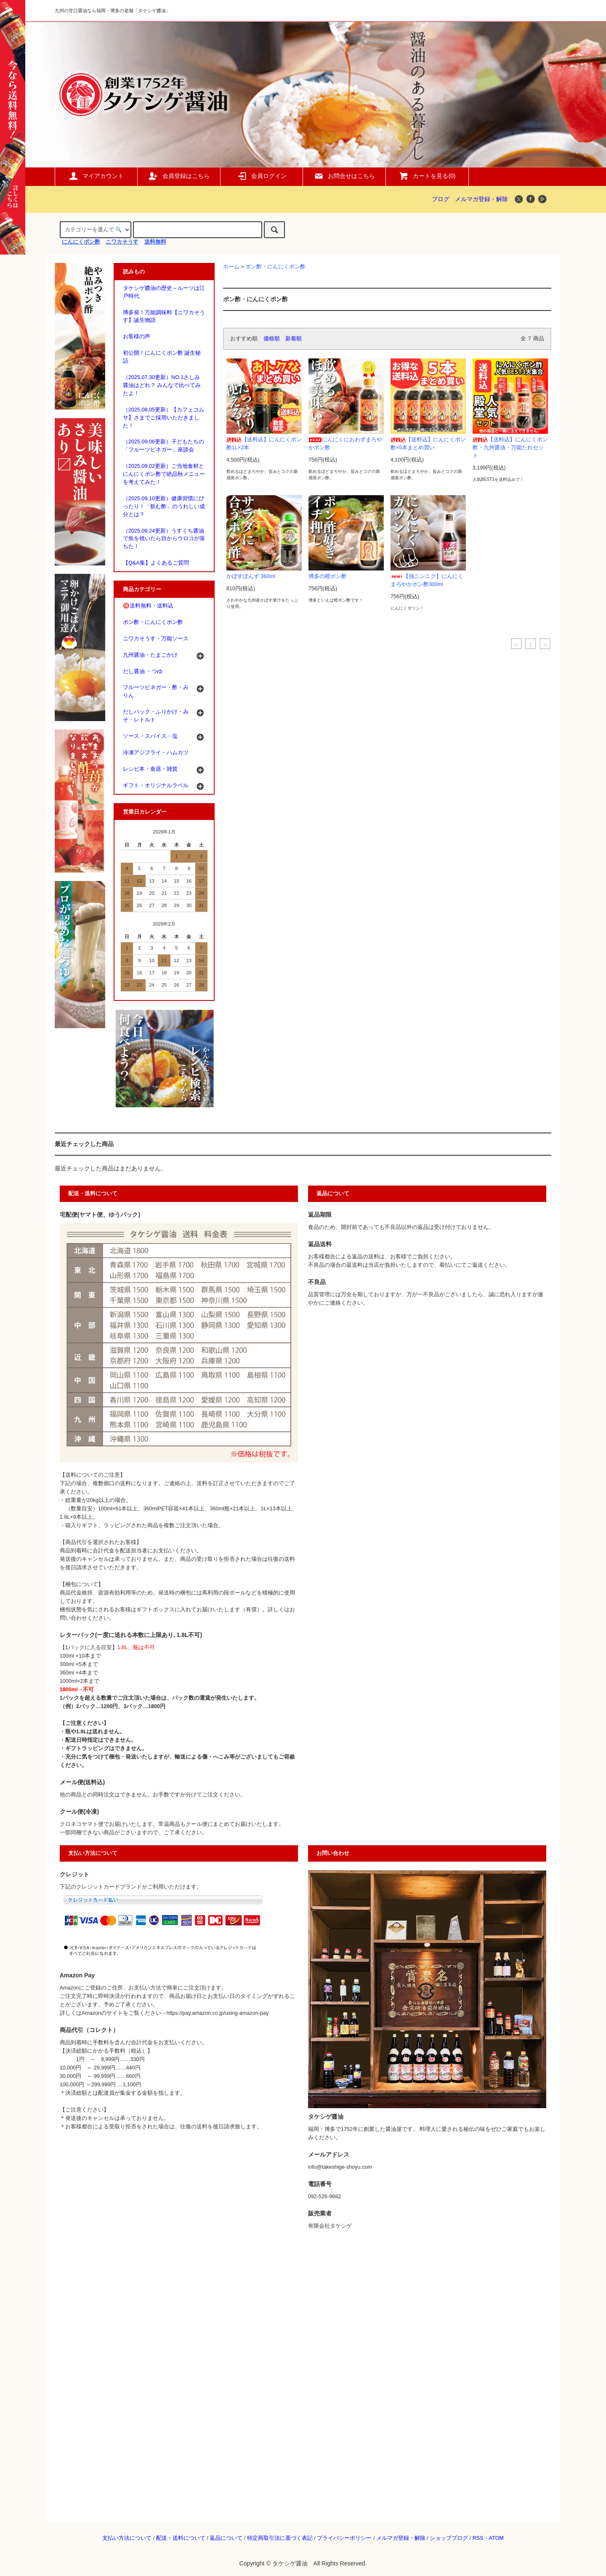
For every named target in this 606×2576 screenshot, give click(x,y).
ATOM (496, 2538)
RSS (478, 2538)
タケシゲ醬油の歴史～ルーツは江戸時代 (164, 292)
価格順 (271, 339)
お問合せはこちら (344, 176)
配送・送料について (180, 2538)
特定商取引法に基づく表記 (280, 2538)
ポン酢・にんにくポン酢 (275, 267)
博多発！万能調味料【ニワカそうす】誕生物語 (164, 317)
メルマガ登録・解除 (481, 199)
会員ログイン (262, 176)
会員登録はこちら (179, 176)
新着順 (293, 339)
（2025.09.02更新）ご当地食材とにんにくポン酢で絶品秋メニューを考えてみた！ (164, 474)
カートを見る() (427, 176)
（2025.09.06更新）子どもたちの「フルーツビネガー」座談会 (163, 446)
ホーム (231, 267)
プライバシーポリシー (344, 2538)
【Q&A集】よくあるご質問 (156, 563)
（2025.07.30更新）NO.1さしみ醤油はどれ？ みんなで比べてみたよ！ (162, 385)
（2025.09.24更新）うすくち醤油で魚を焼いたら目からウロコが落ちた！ (164, 539)
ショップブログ (449, 2538)
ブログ (440, 199)
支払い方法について (127, 2538)
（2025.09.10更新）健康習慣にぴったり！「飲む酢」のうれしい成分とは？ (164, 506)
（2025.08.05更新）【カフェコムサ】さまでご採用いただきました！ (163, 418)
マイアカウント (96, 176)
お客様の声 (136, 337)
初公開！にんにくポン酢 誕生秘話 (162, 357)
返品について (226, 2538)
